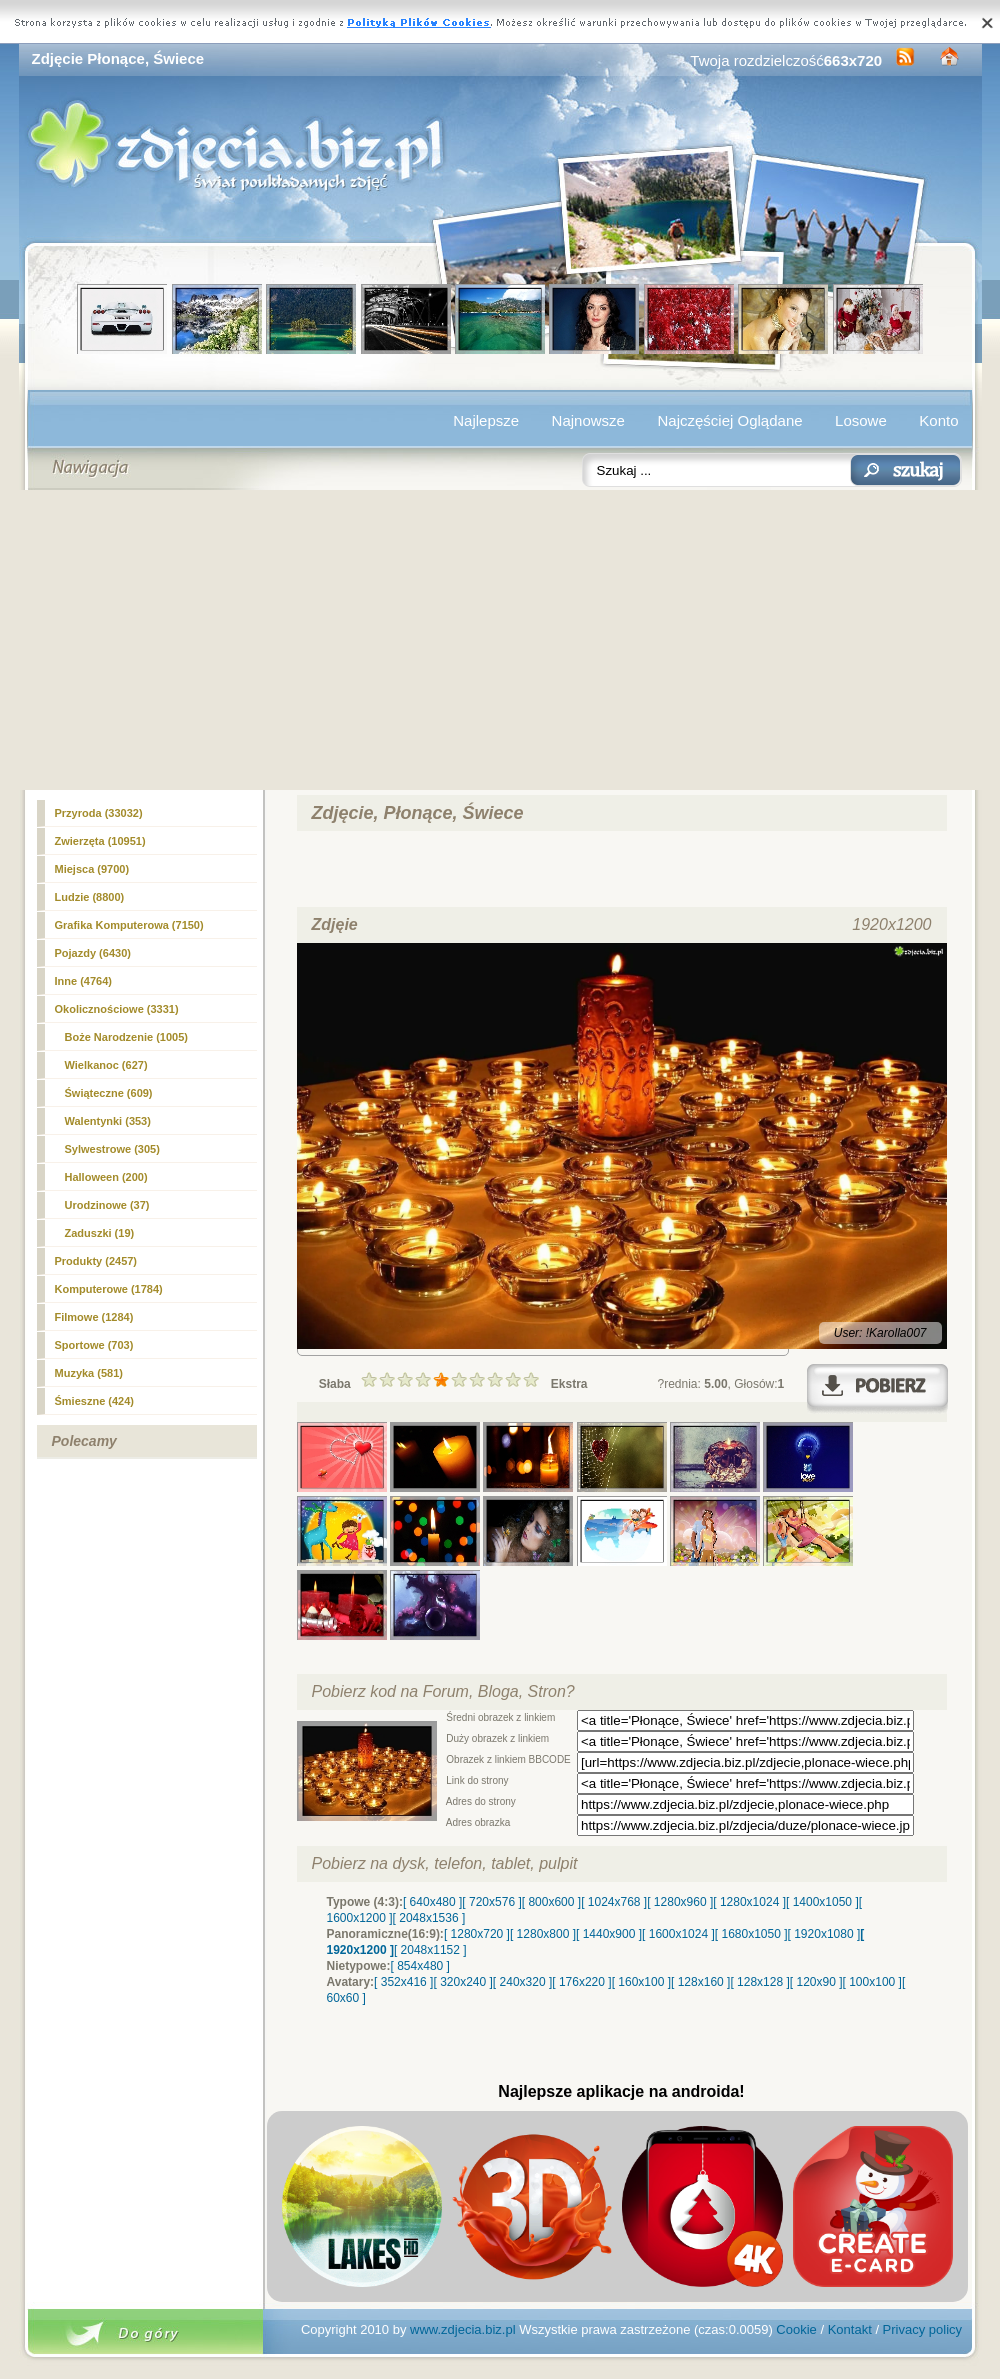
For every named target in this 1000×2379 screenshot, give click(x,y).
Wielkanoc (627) (106, 1065)
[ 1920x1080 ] (824, 1934)
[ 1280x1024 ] (749, 1902)
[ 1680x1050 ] (751, 1934)
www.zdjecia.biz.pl (463, 2329)
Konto (938, 420)
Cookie (796, 2329)
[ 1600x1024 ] (678, 1934)
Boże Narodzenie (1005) (126, 1037)
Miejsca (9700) (92, 869)
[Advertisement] (500, 640)
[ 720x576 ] (491, 1902)
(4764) (83, 981)
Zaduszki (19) (100, 1233)
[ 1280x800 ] (543, 1934)
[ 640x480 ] (432, 1902)
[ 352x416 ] (403, 1982)
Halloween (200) (106, 1177)
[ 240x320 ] (522, 1982)
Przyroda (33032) (99, 813)
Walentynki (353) (108, 1121)
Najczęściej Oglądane (729, 420)
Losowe (861, 420)
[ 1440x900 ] (609, 1934)
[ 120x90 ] (816, 1982)
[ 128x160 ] (700, 1982)
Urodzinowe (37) (107, 1205)
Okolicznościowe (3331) (117, 1009)
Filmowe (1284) (94, 1317)
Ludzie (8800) (90, 897)
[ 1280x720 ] (477, 1934)
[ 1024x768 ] (614, 1902)
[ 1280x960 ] (680, 1902)
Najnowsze (588, 420)
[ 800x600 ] (551, 1902)
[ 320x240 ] (462, 1982)
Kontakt (850, 2329)
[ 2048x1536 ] (429, 1918)
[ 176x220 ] (581, 1982)
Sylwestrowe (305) (112, 1149)
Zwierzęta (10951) (100, 841)
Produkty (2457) (96, 1261)
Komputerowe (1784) (109, 1289)
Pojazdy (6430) (93, 953)
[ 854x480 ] (420, 1966)
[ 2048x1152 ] (430, 1950)
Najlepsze (486, 420)
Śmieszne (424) (94, 1401)
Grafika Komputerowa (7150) (129, 925)
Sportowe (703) (94, 1345)
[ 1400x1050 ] (822, 1902)
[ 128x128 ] (759, 1982)
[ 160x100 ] (641, 1982)
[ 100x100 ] (872, 1982)
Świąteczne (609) (109, 1093)
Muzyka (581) (89, 1373)
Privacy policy (922, 2329)
